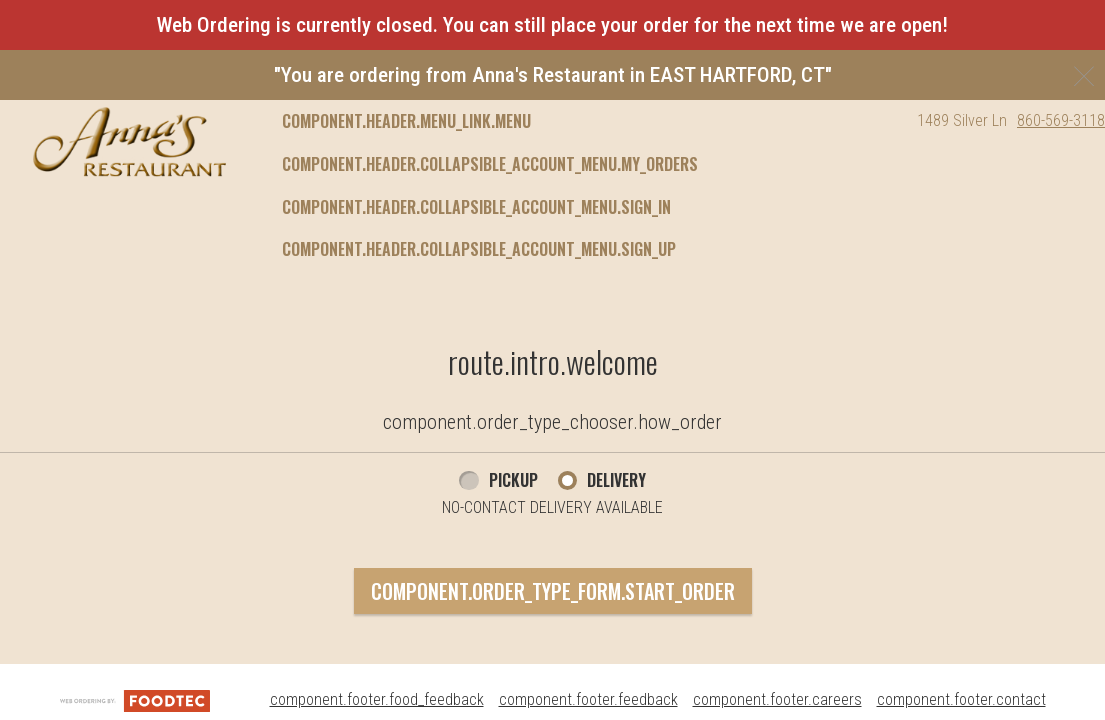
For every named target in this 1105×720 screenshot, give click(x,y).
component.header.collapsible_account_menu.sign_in (476, 207)
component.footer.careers (777, 699)
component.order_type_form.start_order (553, 591)
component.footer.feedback (588, 699)
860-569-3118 (1061, 120)
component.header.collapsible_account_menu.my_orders (490, 164)
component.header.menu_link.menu (406, 121)
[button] (129, 142)
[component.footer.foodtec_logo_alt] (135, 699)
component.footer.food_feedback (377, 699)
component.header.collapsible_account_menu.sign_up (479, 249)
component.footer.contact (961, 699)
